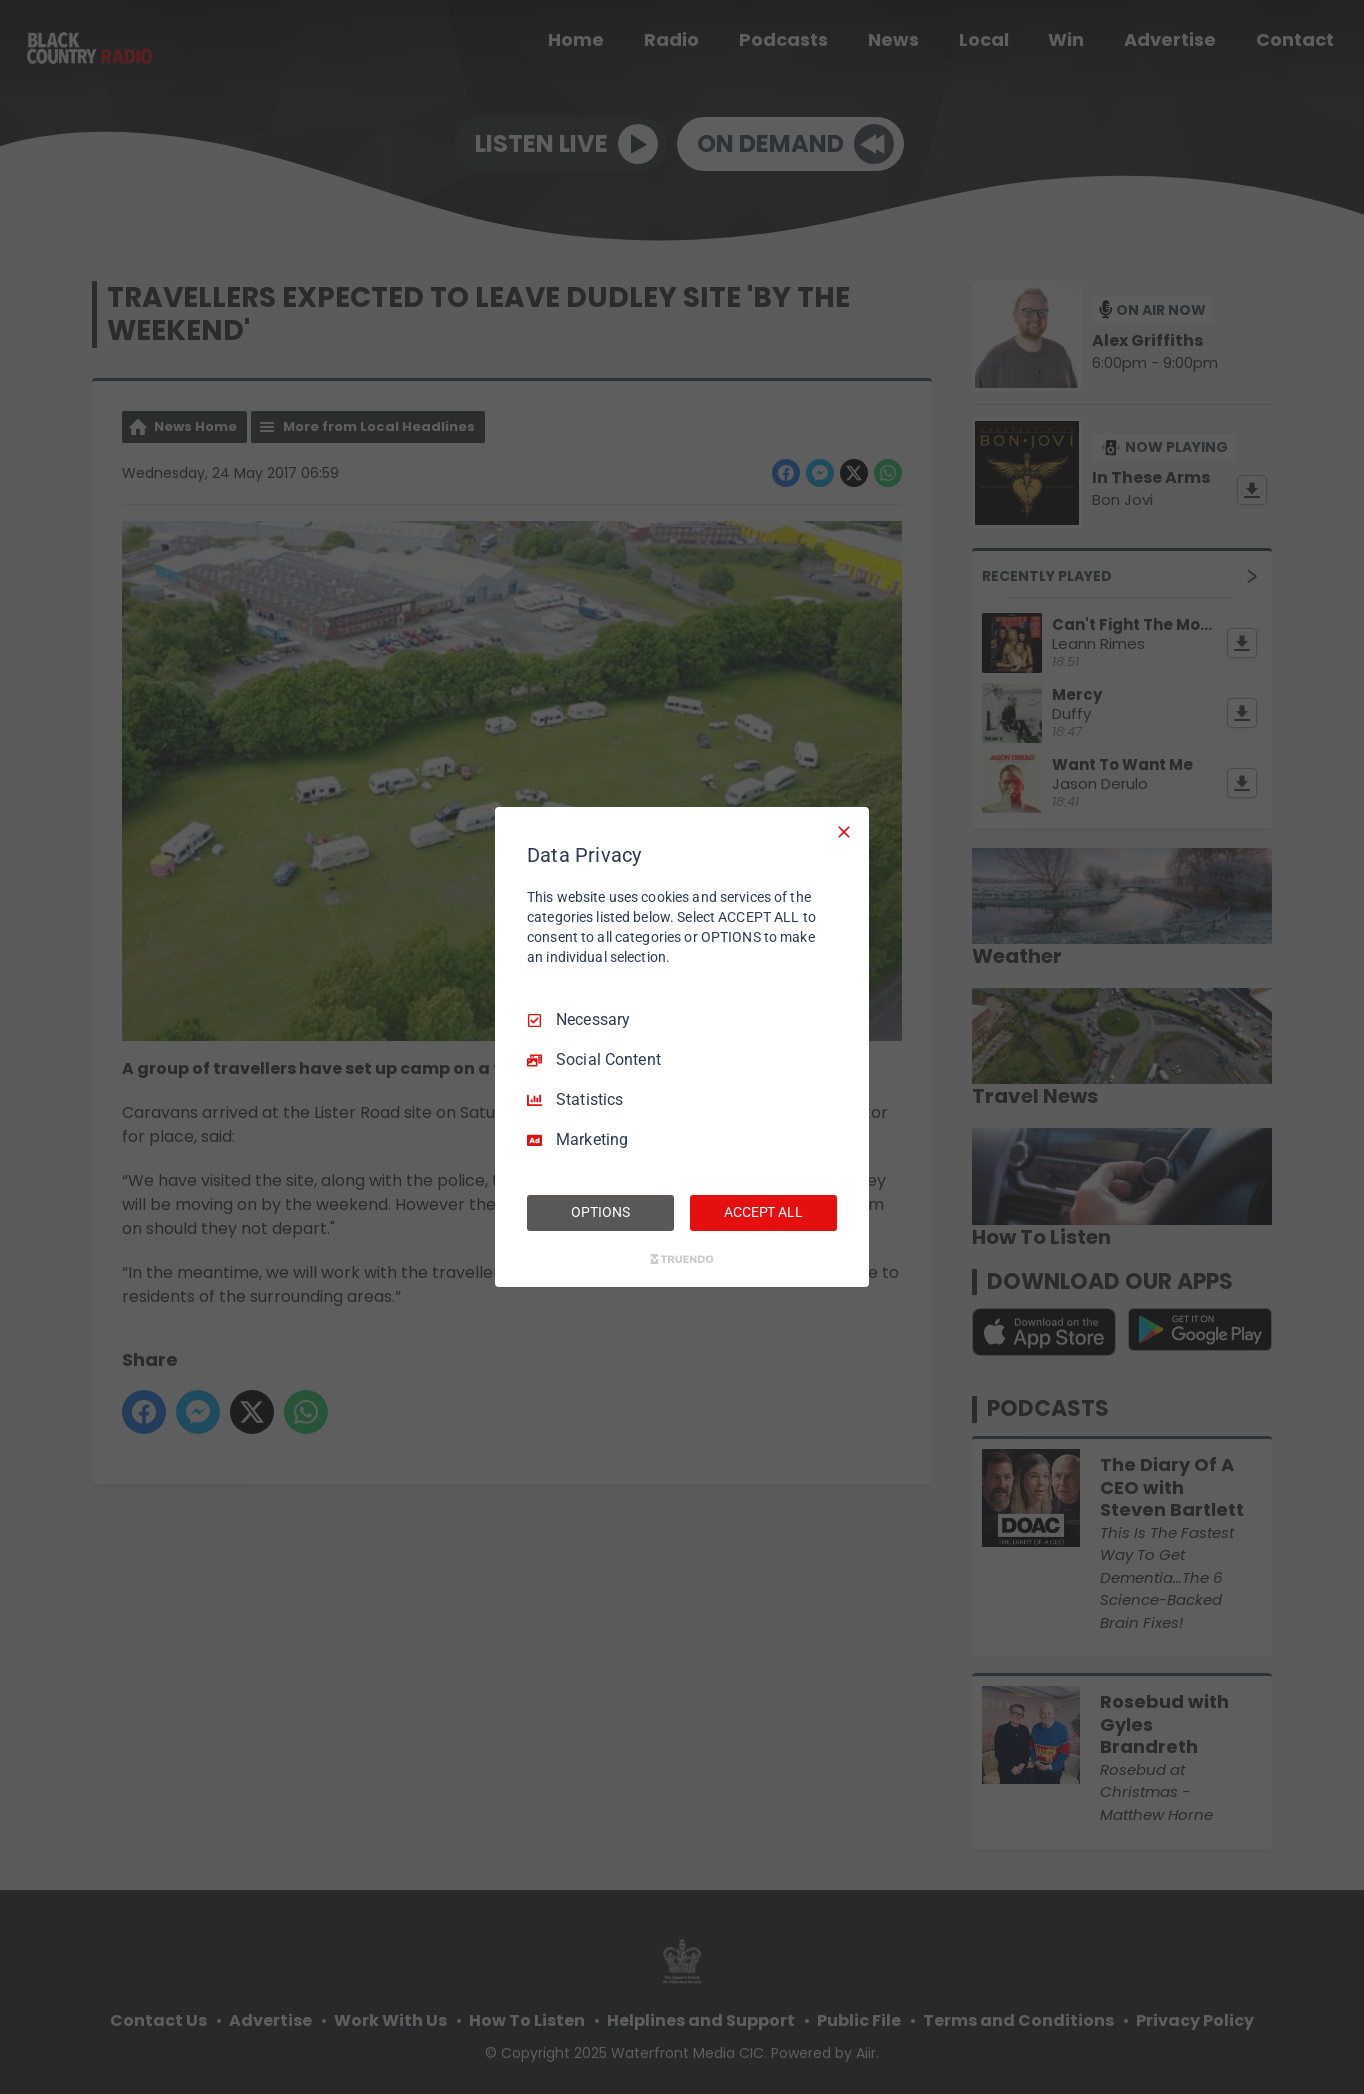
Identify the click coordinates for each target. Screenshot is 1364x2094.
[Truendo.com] (682, 1259)
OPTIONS (600, 1212)
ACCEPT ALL (763, 1212)
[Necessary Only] (844, 832)
